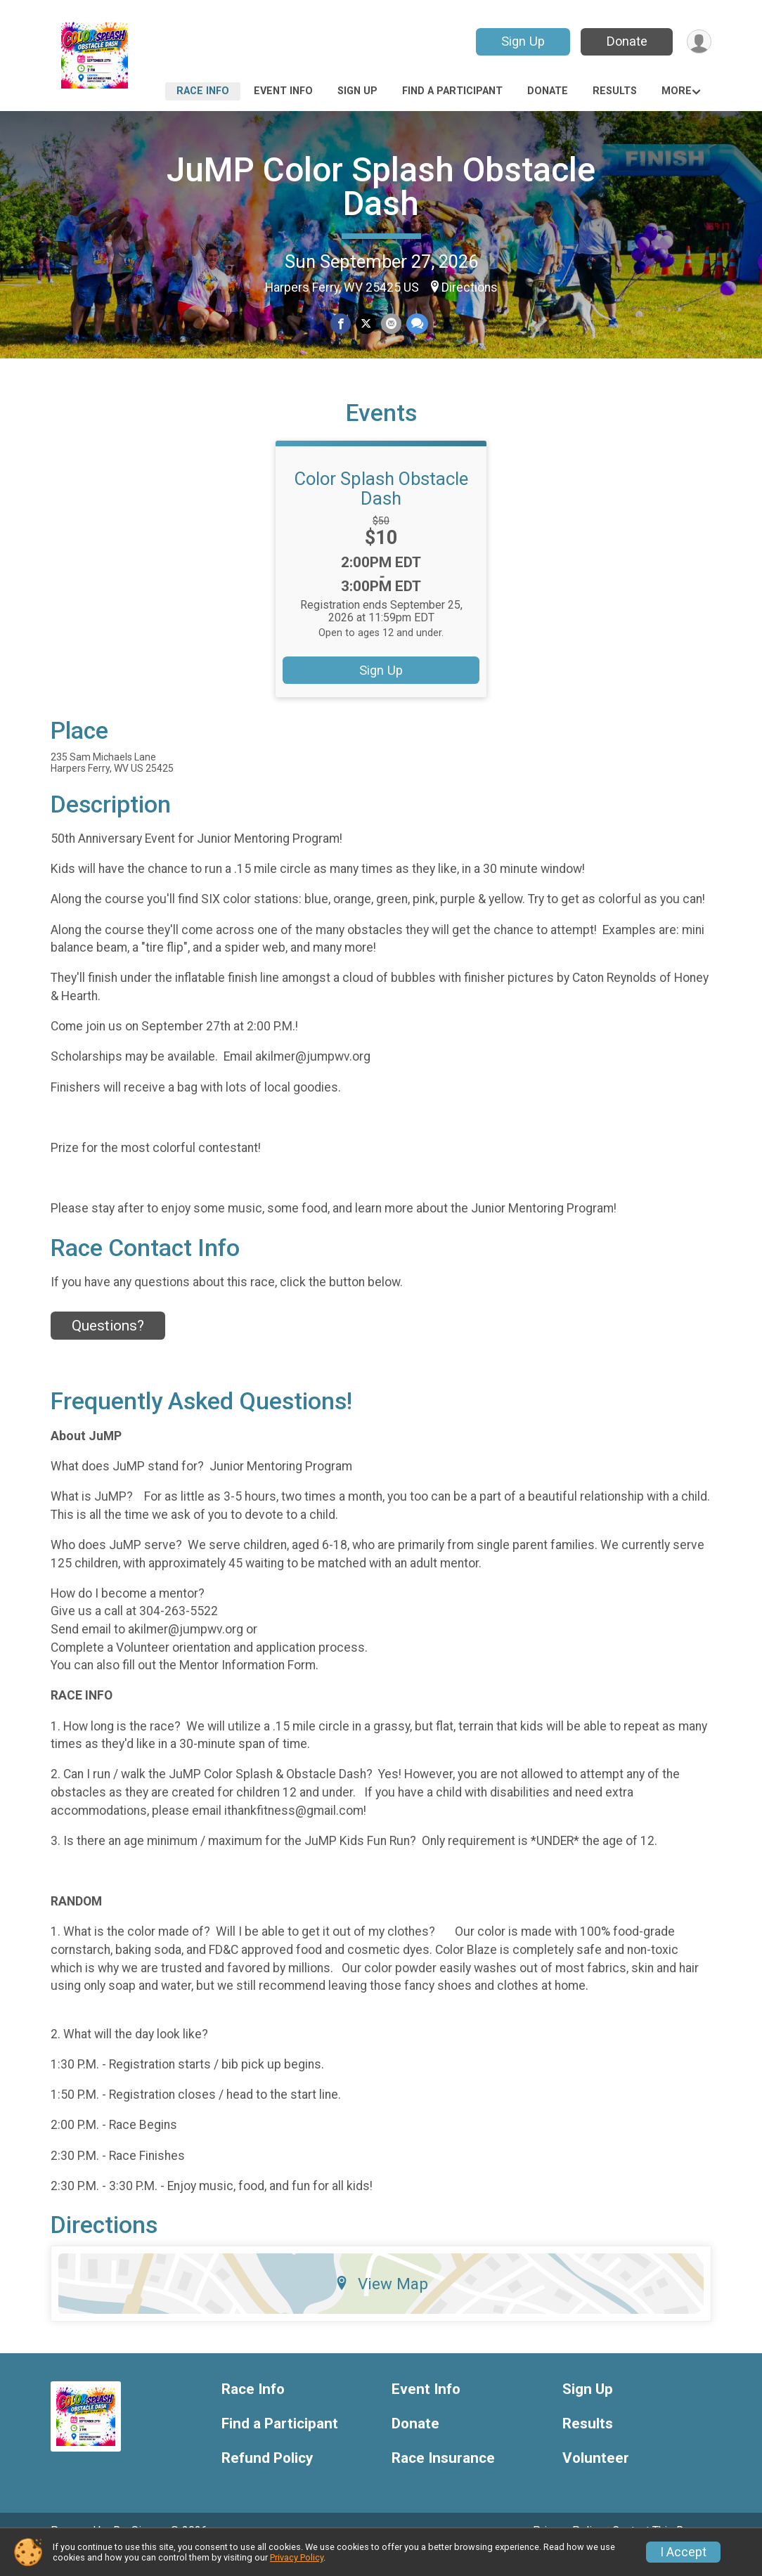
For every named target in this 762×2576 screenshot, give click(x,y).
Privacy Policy (296, 2557)
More (676, 91)
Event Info (283, 91)
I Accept (683, 2552)
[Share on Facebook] (341, 323)
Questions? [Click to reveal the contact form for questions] (108, 1345)
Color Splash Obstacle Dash (381, 508)
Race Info (202, 91)
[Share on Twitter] (366, 323)
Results (615, 91)
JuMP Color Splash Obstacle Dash (381, 187)
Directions (469, 287)
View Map (381, 2303)
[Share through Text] (416, 323)
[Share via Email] (390, 323)
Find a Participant (452, 91)
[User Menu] (698, 42)
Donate (625, 41)
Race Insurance (443, 2478)
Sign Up (521, 41)
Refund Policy (267, 2478)
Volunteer (595, 2478)
